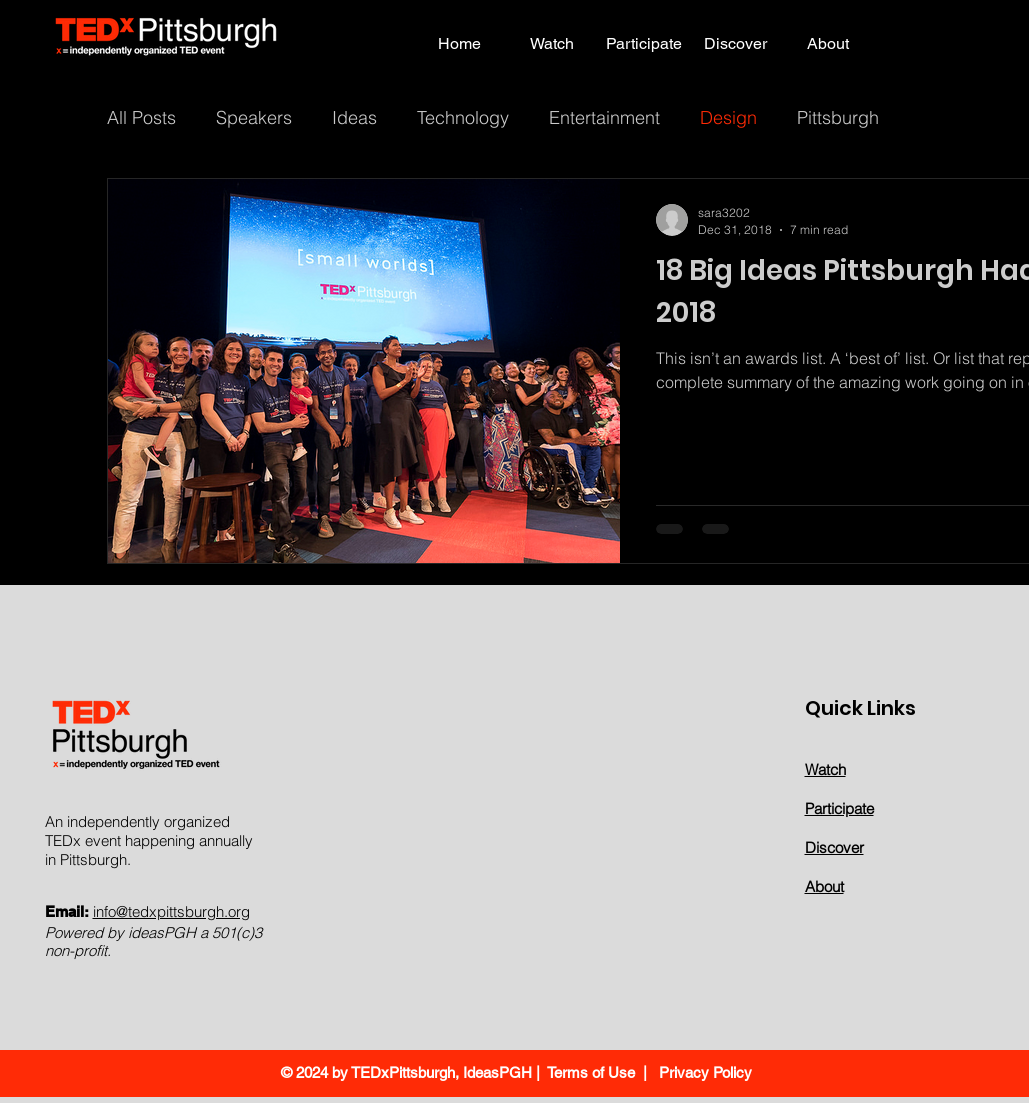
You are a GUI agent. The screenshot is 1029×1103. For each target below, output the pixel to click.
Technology (463, 117)
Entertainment (604, 117)
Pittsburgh (838, 117)
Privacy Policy (703, 1072)
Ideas (354, 117)
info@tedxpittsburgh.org (171, 911)
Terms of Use (591, 1072)
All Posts (141, 117)
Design (728, 117)
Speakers (254, 117)
